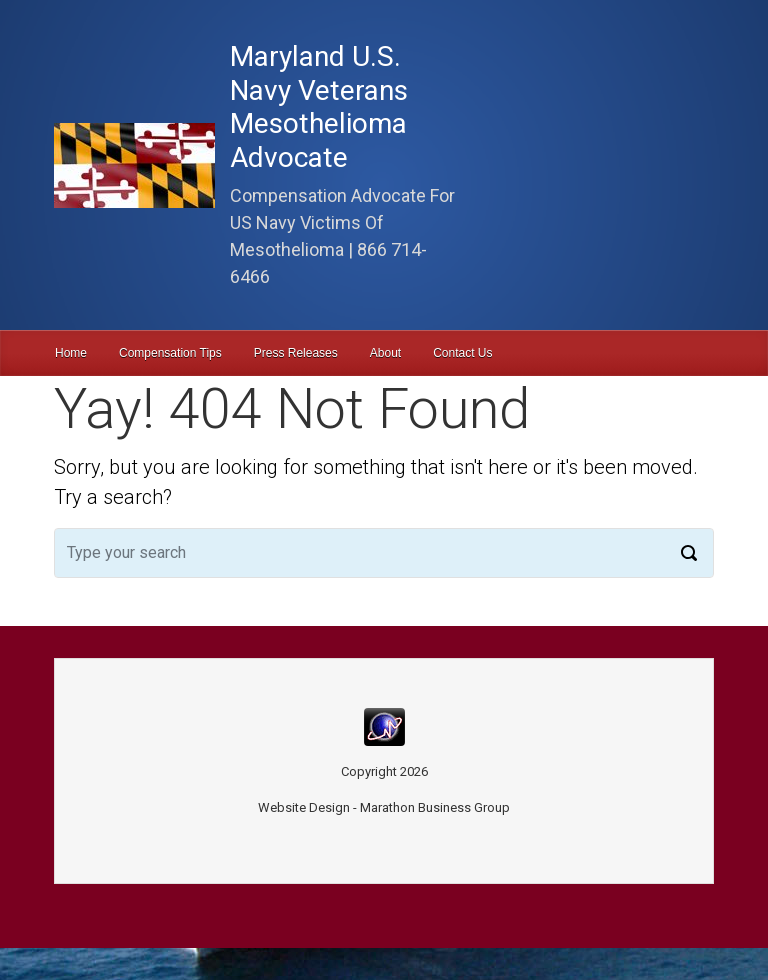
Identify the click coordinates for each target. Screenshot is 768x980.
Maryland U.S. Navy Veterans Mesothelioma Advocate (319, 107)
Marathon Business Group (435, 807)
